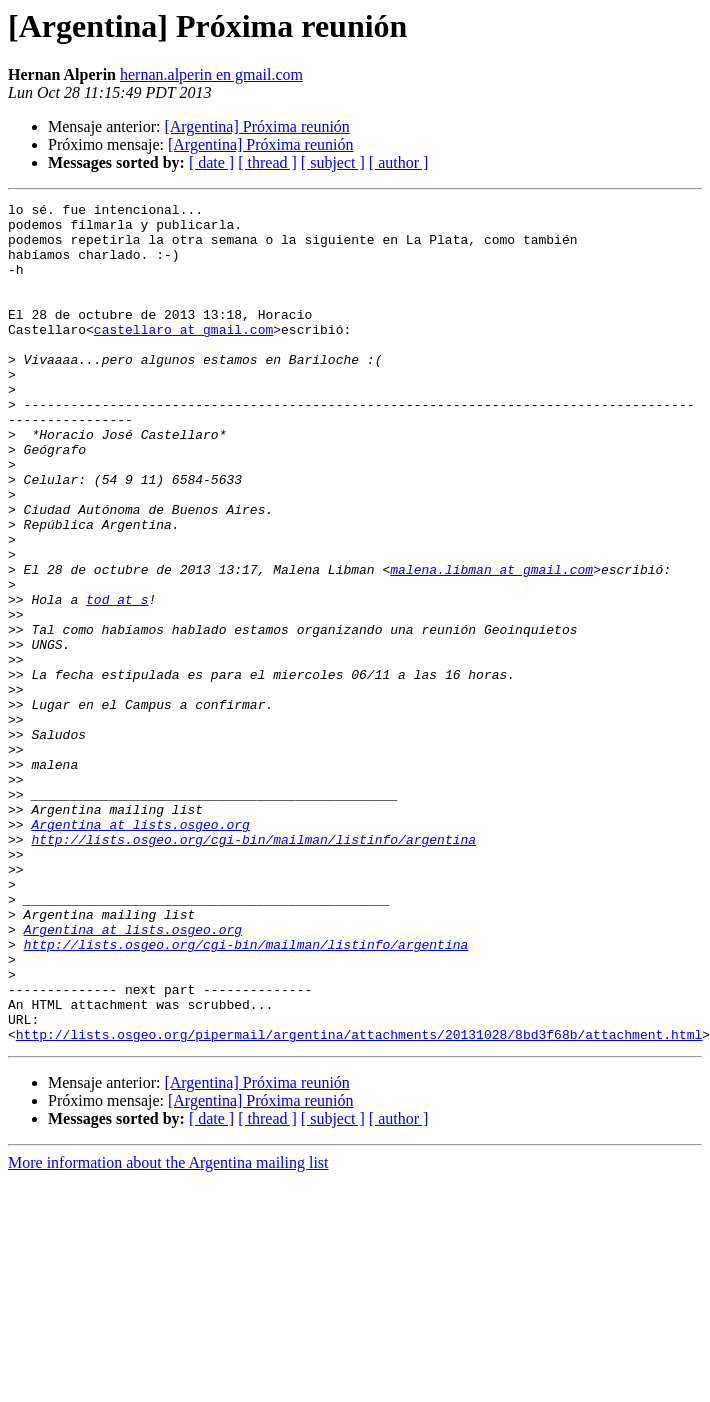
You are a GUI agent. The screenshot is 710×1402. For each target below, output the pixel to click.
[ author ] (399, 162)
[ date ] (211, 162)
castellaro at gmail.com (183, 356)
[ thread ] (267, 162)
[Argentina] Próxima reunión (256, 126)
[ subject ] (333, 162)
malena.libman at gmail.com (491, 644)
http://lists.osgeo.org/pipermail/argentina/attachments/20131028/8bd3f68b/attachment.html (359, 1202)
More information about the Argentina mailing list (168, 1330)
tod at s (117, 680)
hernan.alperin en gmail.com (211, 74)
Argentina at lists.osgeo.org (140, 950)
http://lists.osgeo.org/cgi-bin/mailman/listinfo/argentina (253, 968)
